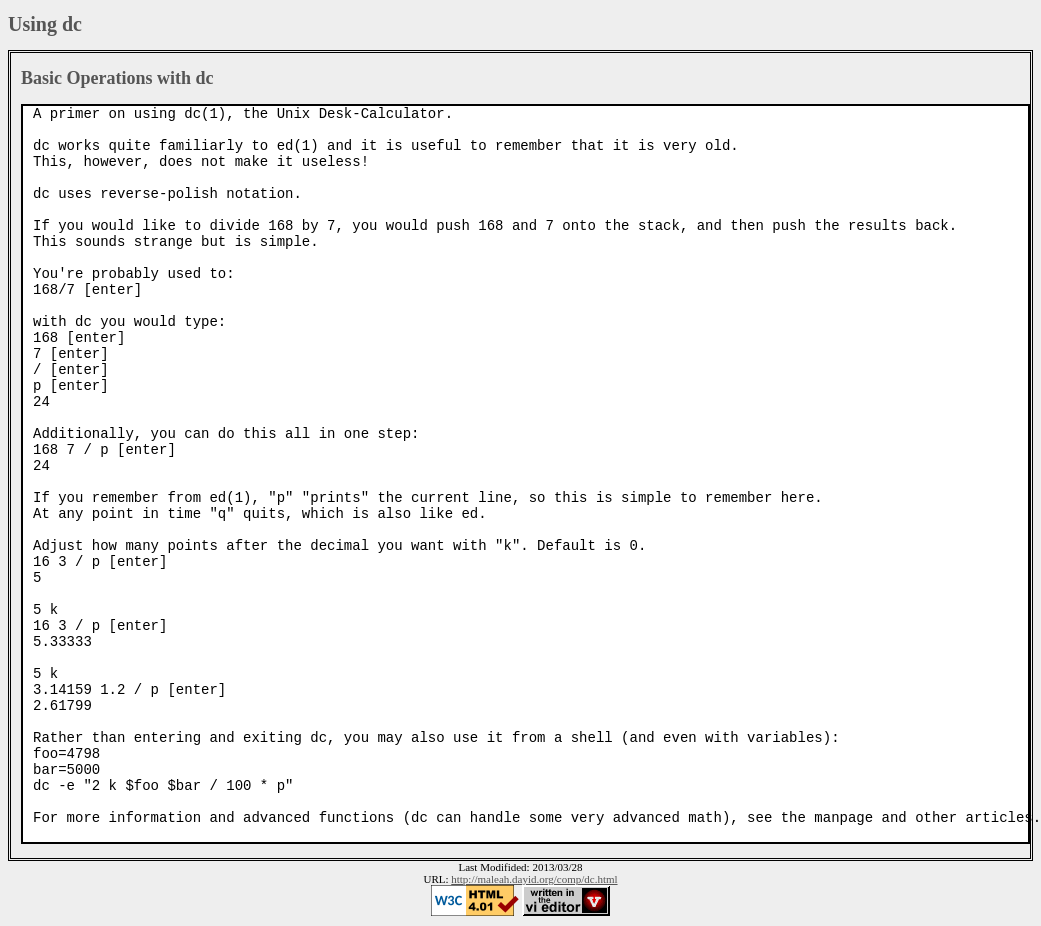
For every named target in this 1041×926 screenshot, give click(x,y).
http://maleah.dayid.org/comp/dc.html (534, 879)
